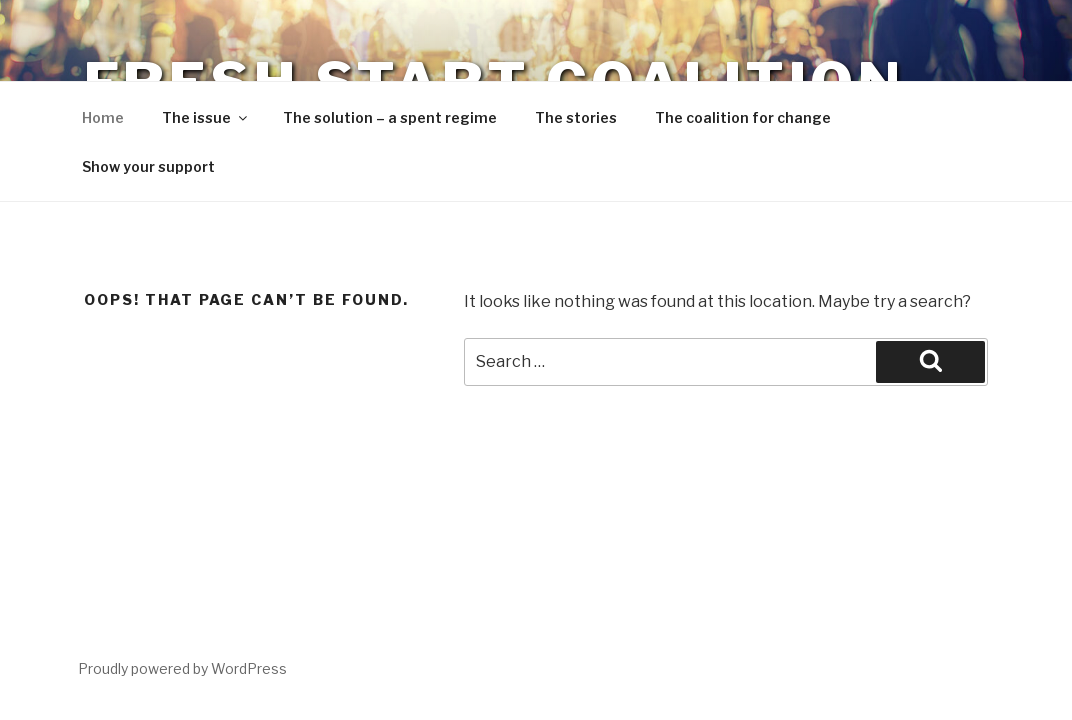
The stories (576, 117)
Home (103, 117)
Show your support (148, 166)
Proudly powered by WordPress (182, 668)
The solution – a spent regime (390, 117)
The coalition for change (743, 117)
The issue (206, 117)
